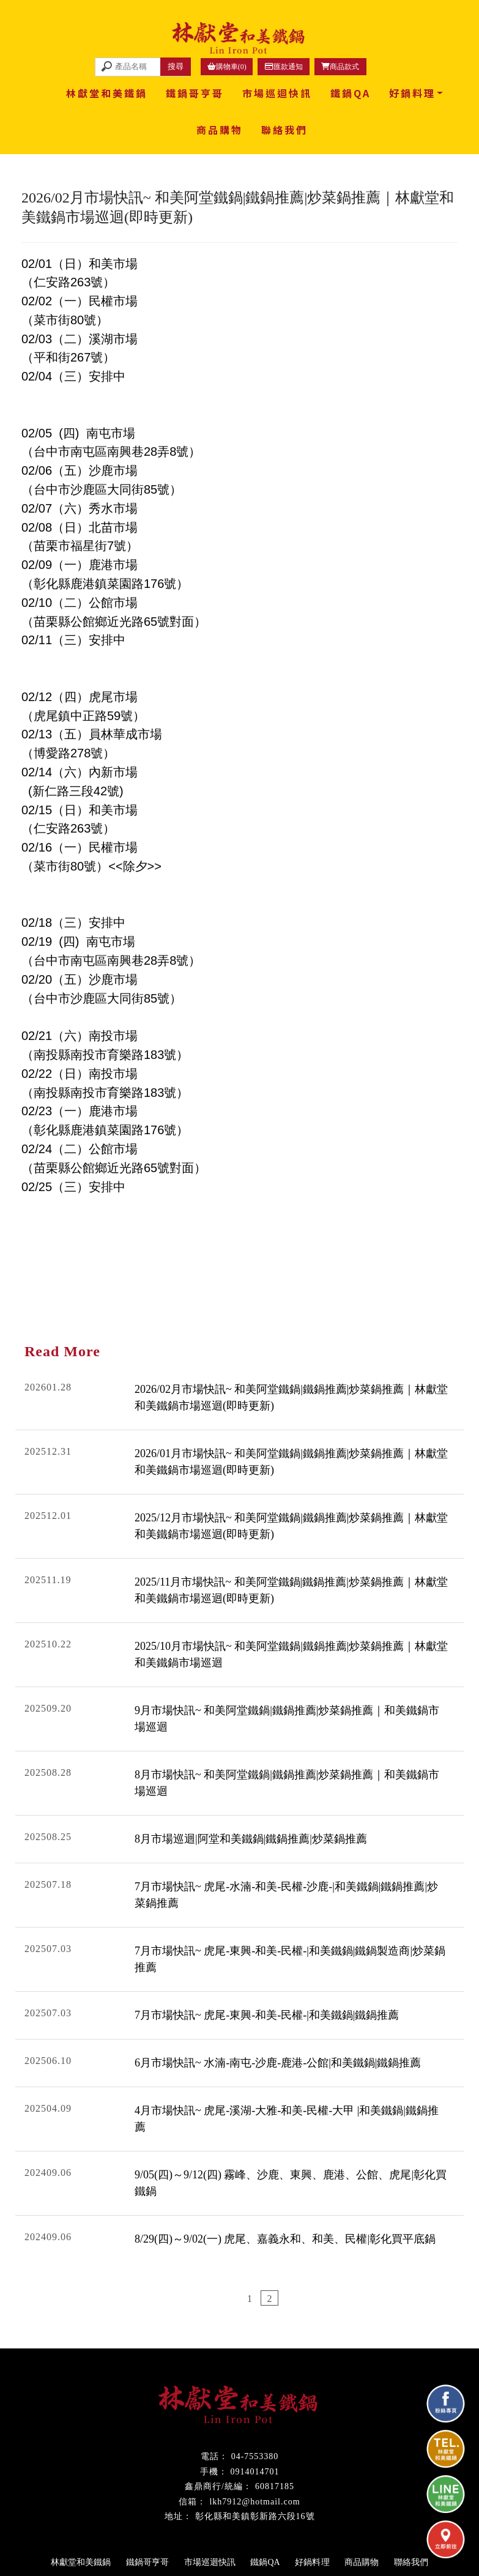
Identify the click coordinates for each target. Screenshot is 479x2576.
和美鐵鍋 (249, 2371)
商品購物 (219, 129)
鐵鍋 (186, 2371)
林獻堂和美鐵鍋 (106, 93)
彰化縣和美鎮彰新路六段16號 (255, 2516)
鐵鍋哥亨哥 (195, 93)
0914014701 (255, 2471)
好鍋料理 (412, 93)
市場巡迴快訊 (277, 93)
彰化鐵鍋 (214, 2371)
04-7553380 (255, 2456)
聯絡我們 (284, 129)
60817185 (274, 2486)
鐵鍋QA (350, 93)
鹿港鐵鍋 (285, 2371)
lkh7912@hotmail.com (254, 2501)
